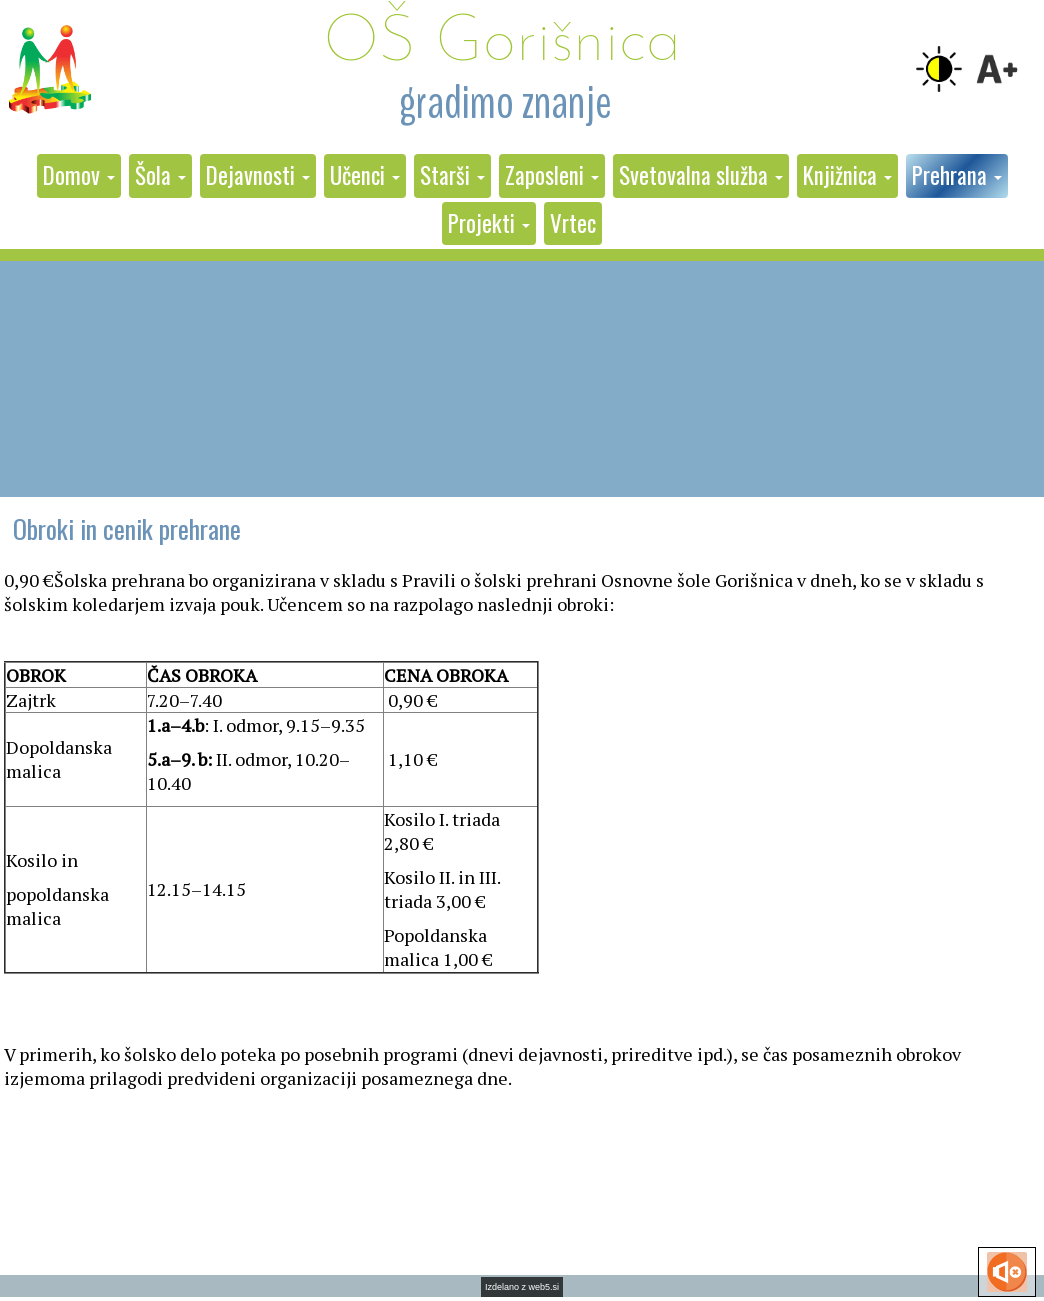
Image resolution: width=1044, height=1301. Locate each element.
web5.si (544, 1287)
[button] (79, 176)
